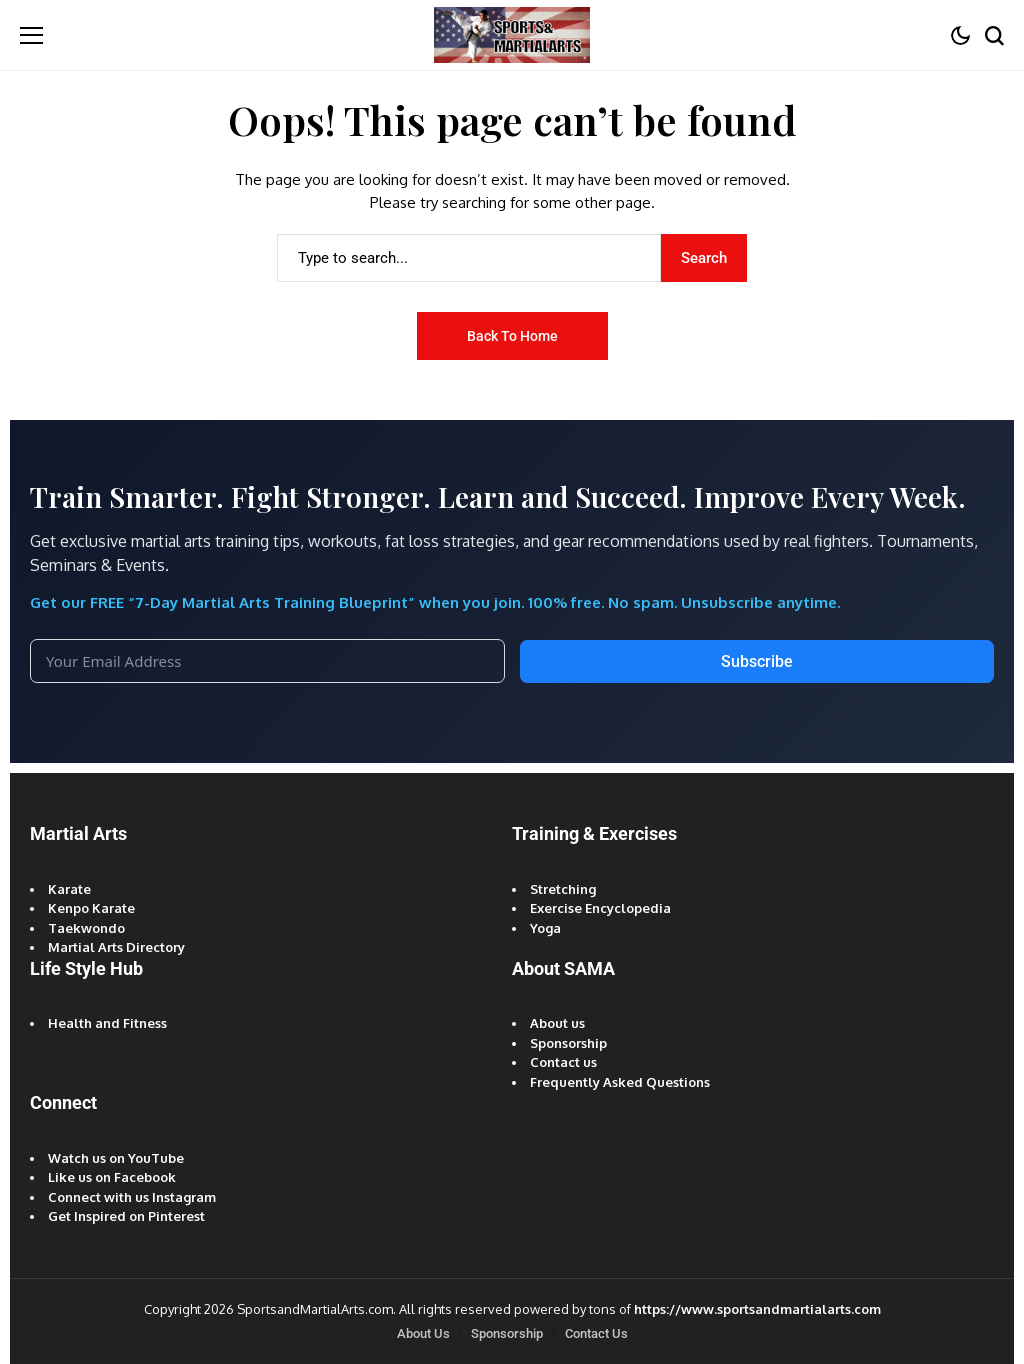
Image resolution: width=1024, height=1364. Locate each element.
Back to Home (512, 336)
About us (557, 1023)
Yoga (545, 928)
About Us (423, 1333)
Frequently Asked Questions (620, 1082)
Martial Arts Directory (116, 947)
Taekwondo (86, 928)
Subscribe (757, 661)
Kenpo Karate (91, 908)
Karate (69, 889)
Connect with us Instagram (132, 1197)
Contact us (563, 1062)
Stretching (563, 889)
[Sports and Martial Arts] (512, 34)
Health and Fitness (107, 1023)
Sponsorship (568, 1043)
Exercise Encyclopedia (600, 908)
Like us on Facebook (112, 1177)
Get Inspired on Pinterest (126, 1216)
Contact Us (596, 1333)
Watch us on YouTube (116, 1158)
